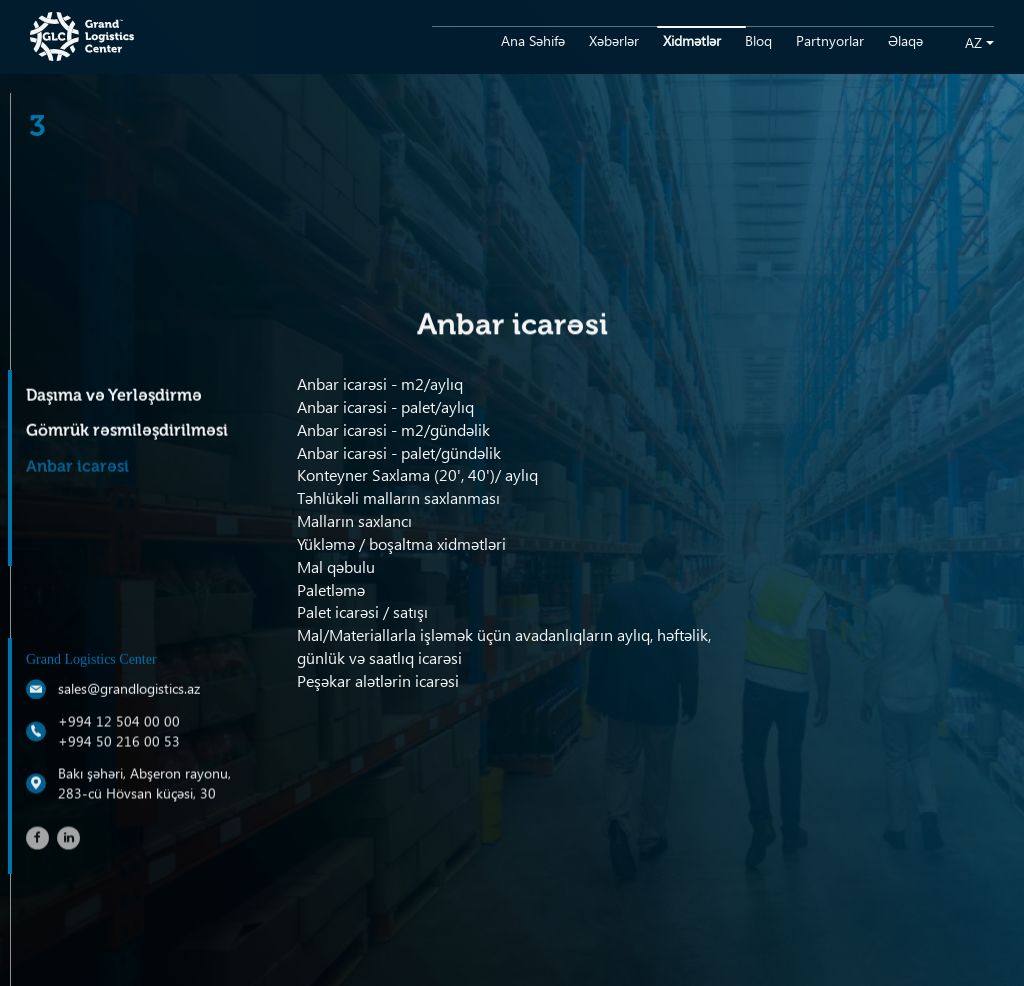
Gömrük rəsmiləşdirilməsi (127, 432)
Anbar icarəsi (77, 468)
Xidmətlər (692, 40)
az (973, 42)
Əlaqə (905, 40)
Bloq (758, 40)
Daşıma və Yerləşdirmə (114, 397)
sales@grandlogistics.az (129, 689)
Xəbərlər (614, 40)
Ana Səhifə (533, 40)
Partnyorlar (830, 40)
